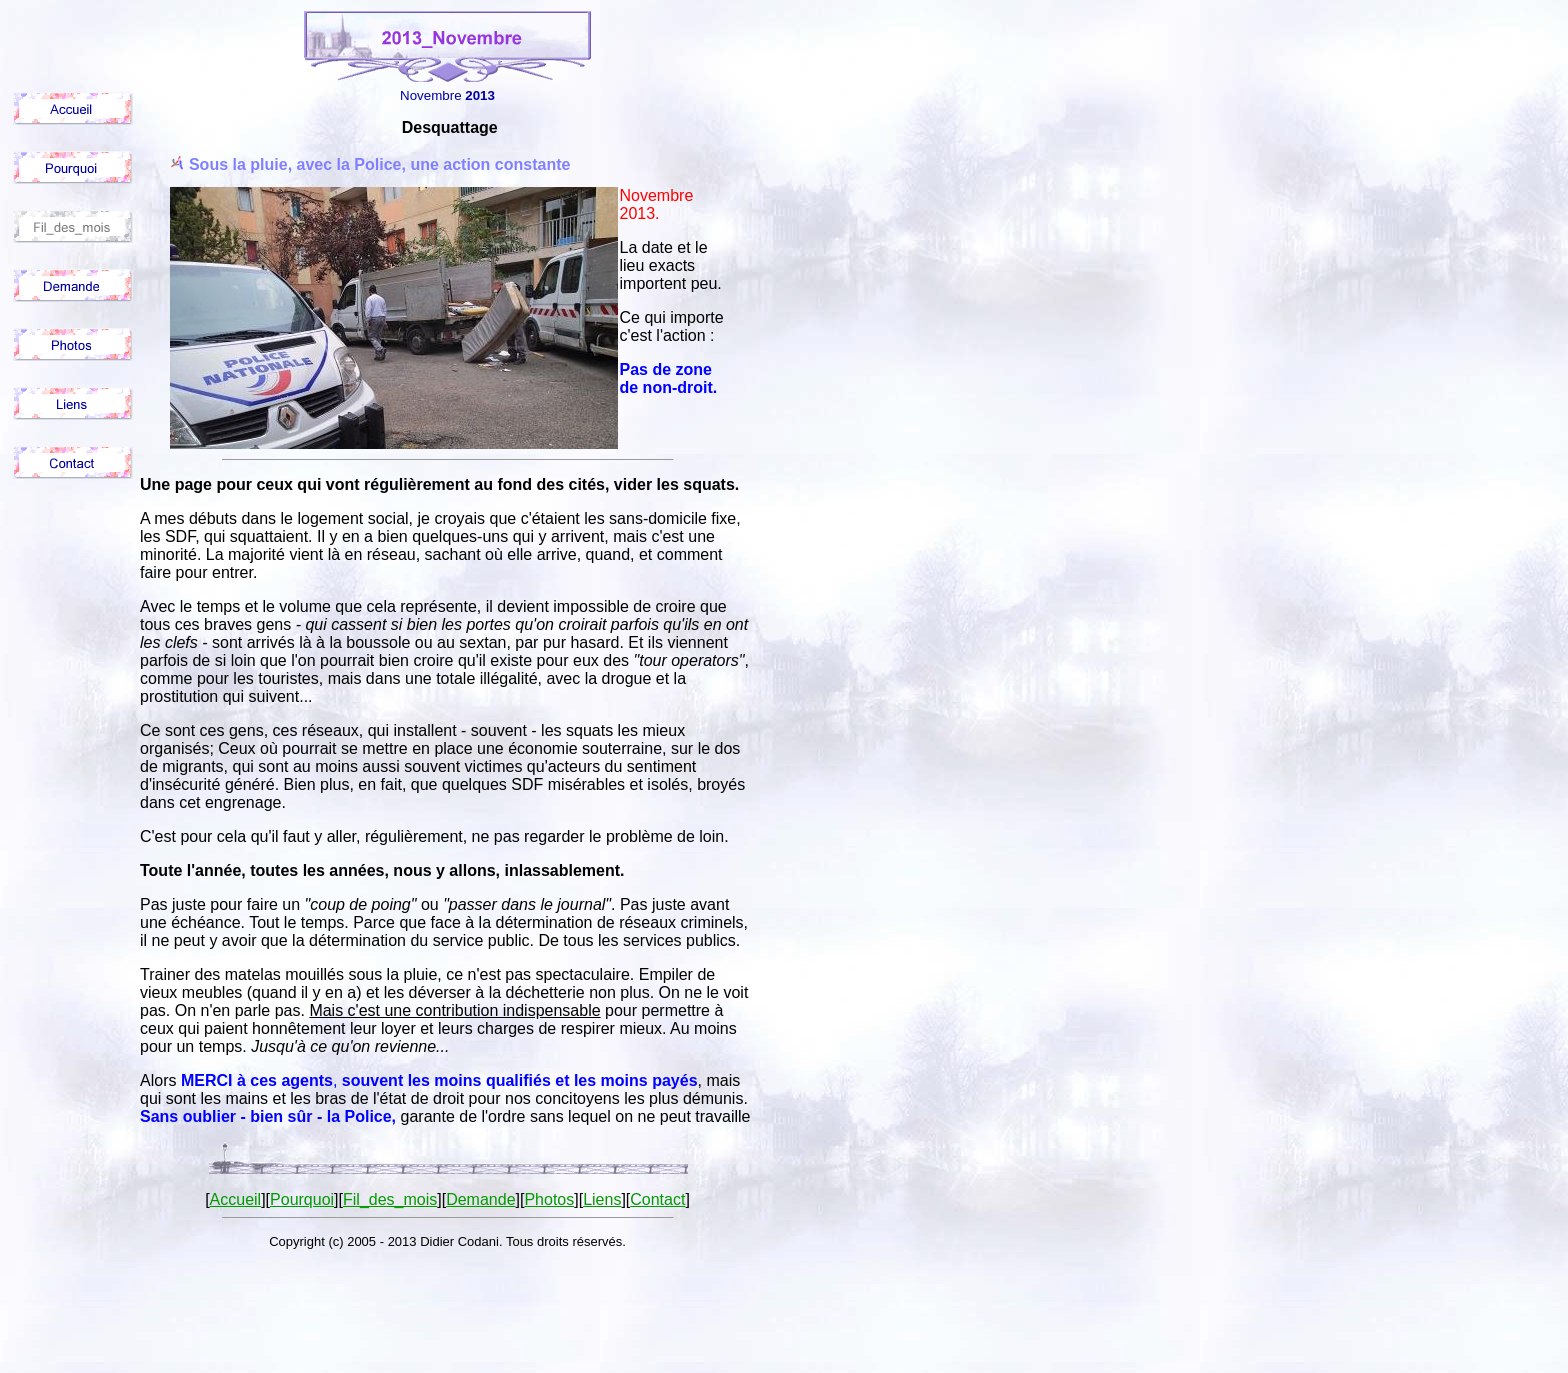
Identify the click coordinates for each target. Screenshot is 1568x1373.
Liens (602, 1199)
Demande (480, 1199)
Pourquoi (302, 1199)
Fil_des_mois (390, 1199)
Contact (657, 1199)
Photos (549, 1199)
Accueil (236, 1199)
